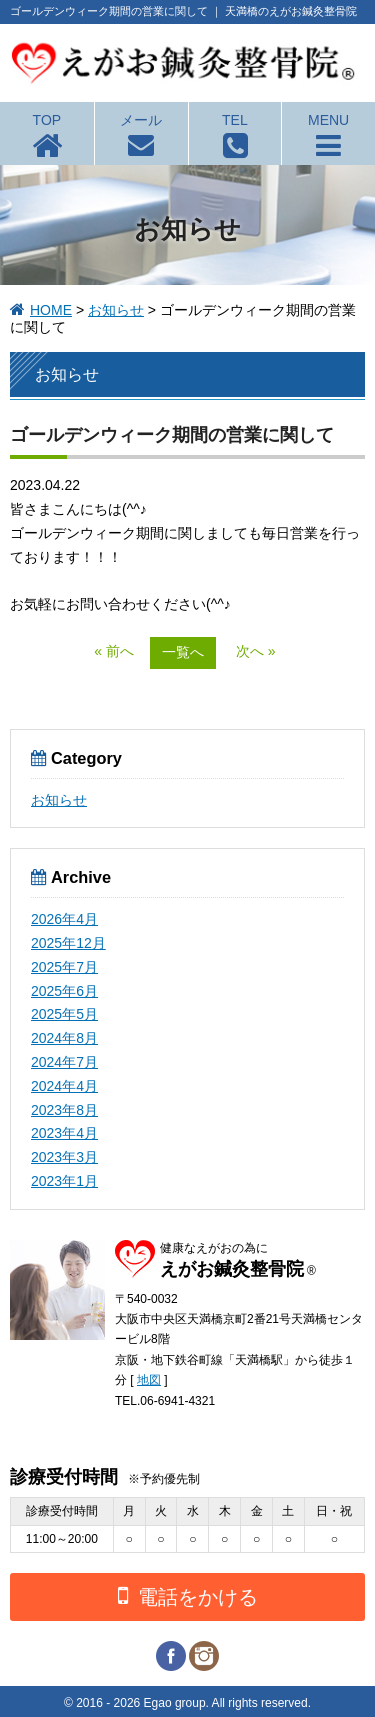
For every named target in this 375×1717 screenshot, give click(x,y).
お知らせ (116, 310)
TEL (235, 120)
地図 (149, 1380)
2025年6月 (64, 991)
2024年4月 (64, 1086)
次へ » (256, 651)
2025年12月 (68, 943)
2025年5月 (64, 1014)
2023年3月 (64, 1157)
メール (141, 120)
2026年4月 (64, 919)
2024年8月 (64, 1038)
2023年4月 (64, 1133)
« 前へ (114, 651)
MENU (328, 120)
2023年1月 (64, 1181)
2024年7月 (64, 1062)
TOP (47, 120)
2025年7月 (64, 967)
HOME (51, 310)
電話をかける (188, 1595)
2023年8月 (64, 1110)
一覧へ (183, 652)
